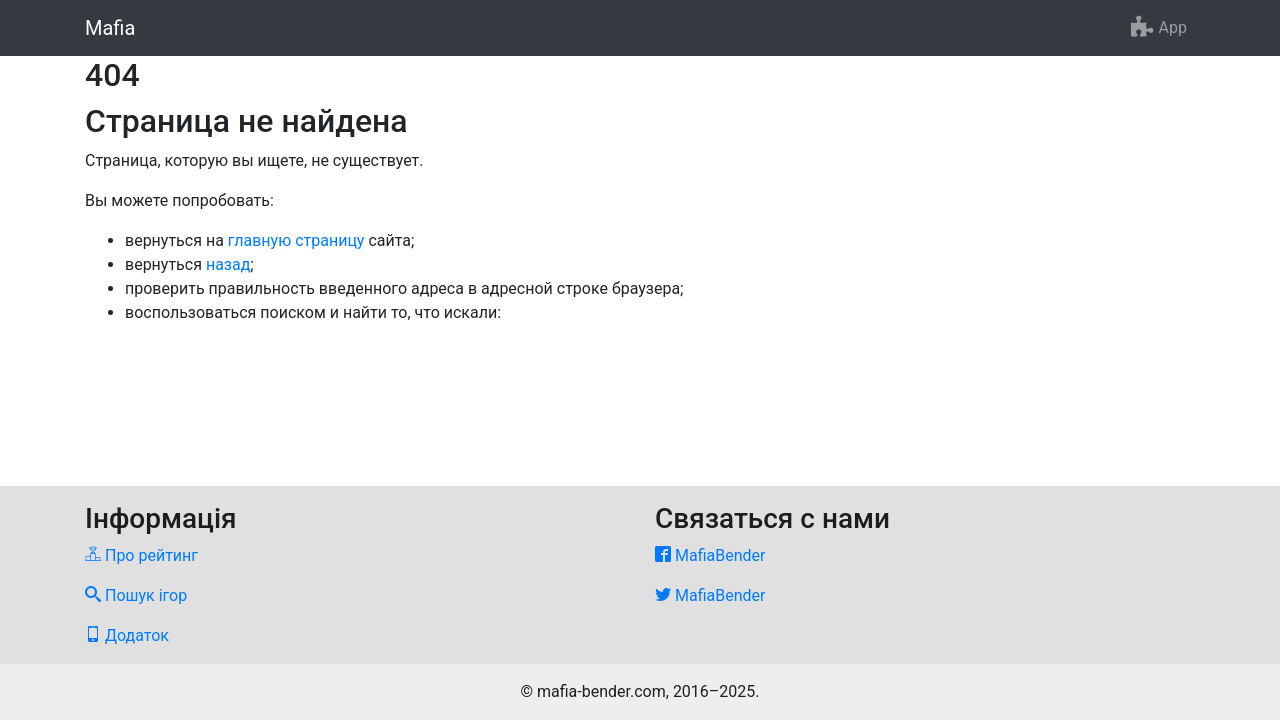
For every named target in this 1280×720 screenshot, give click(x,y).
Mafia (110, 28)
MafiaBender (710, 555)
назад (228, 264)
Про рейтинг (141, 555)
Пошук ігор (136, 595)
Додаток (127, 635)
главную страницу (296, 240)
